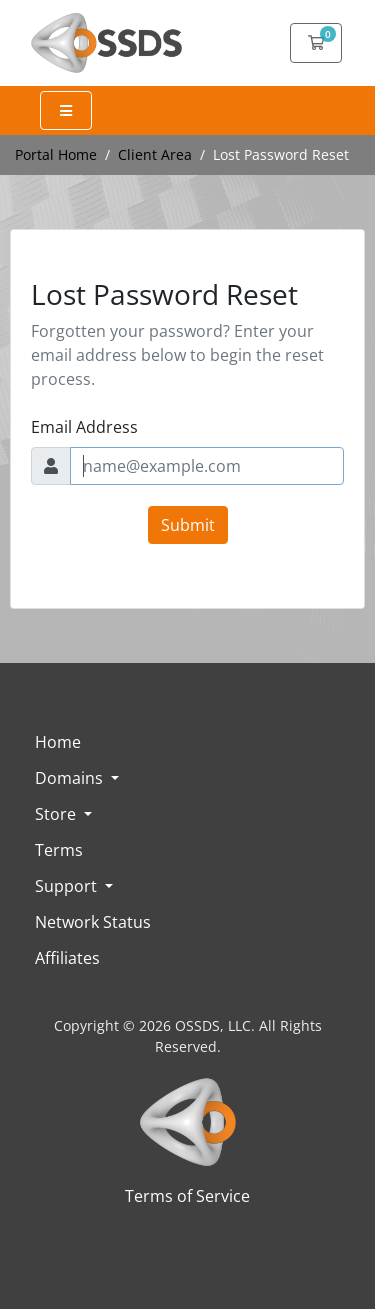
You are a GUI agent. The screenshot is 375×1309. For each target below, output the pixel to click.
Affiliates (67, 958)
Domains (71, 778)
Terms (59, 850)
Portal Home (56, 154)
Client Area (155, 154)
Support (68, 886)
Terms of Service (187, 1196)
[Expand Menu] (66, 110)
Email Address (84, 427)
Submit (188, 525)
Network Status (93, 922)
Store (57, 814)
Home (58, 742)
